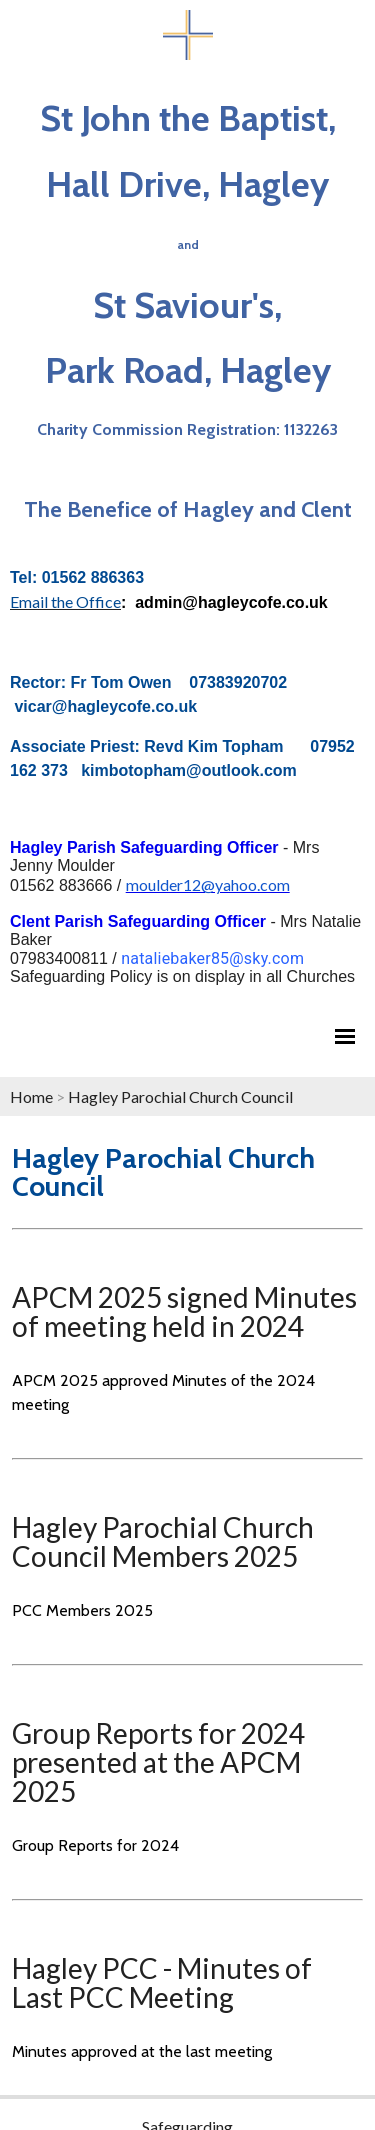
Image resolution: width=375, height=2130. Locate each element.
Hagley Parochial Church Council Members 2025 (163, 1541)
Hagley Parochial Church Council (180, 1096)
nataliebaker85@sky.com (212, 958)
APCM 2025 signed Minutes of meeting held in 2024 (184, 1311)
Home (31, 1096)
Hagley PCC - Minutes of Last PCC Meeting (162, 1982)
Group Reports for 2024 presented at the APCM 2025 (158, 1762)
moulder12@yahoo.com (208, 884)
